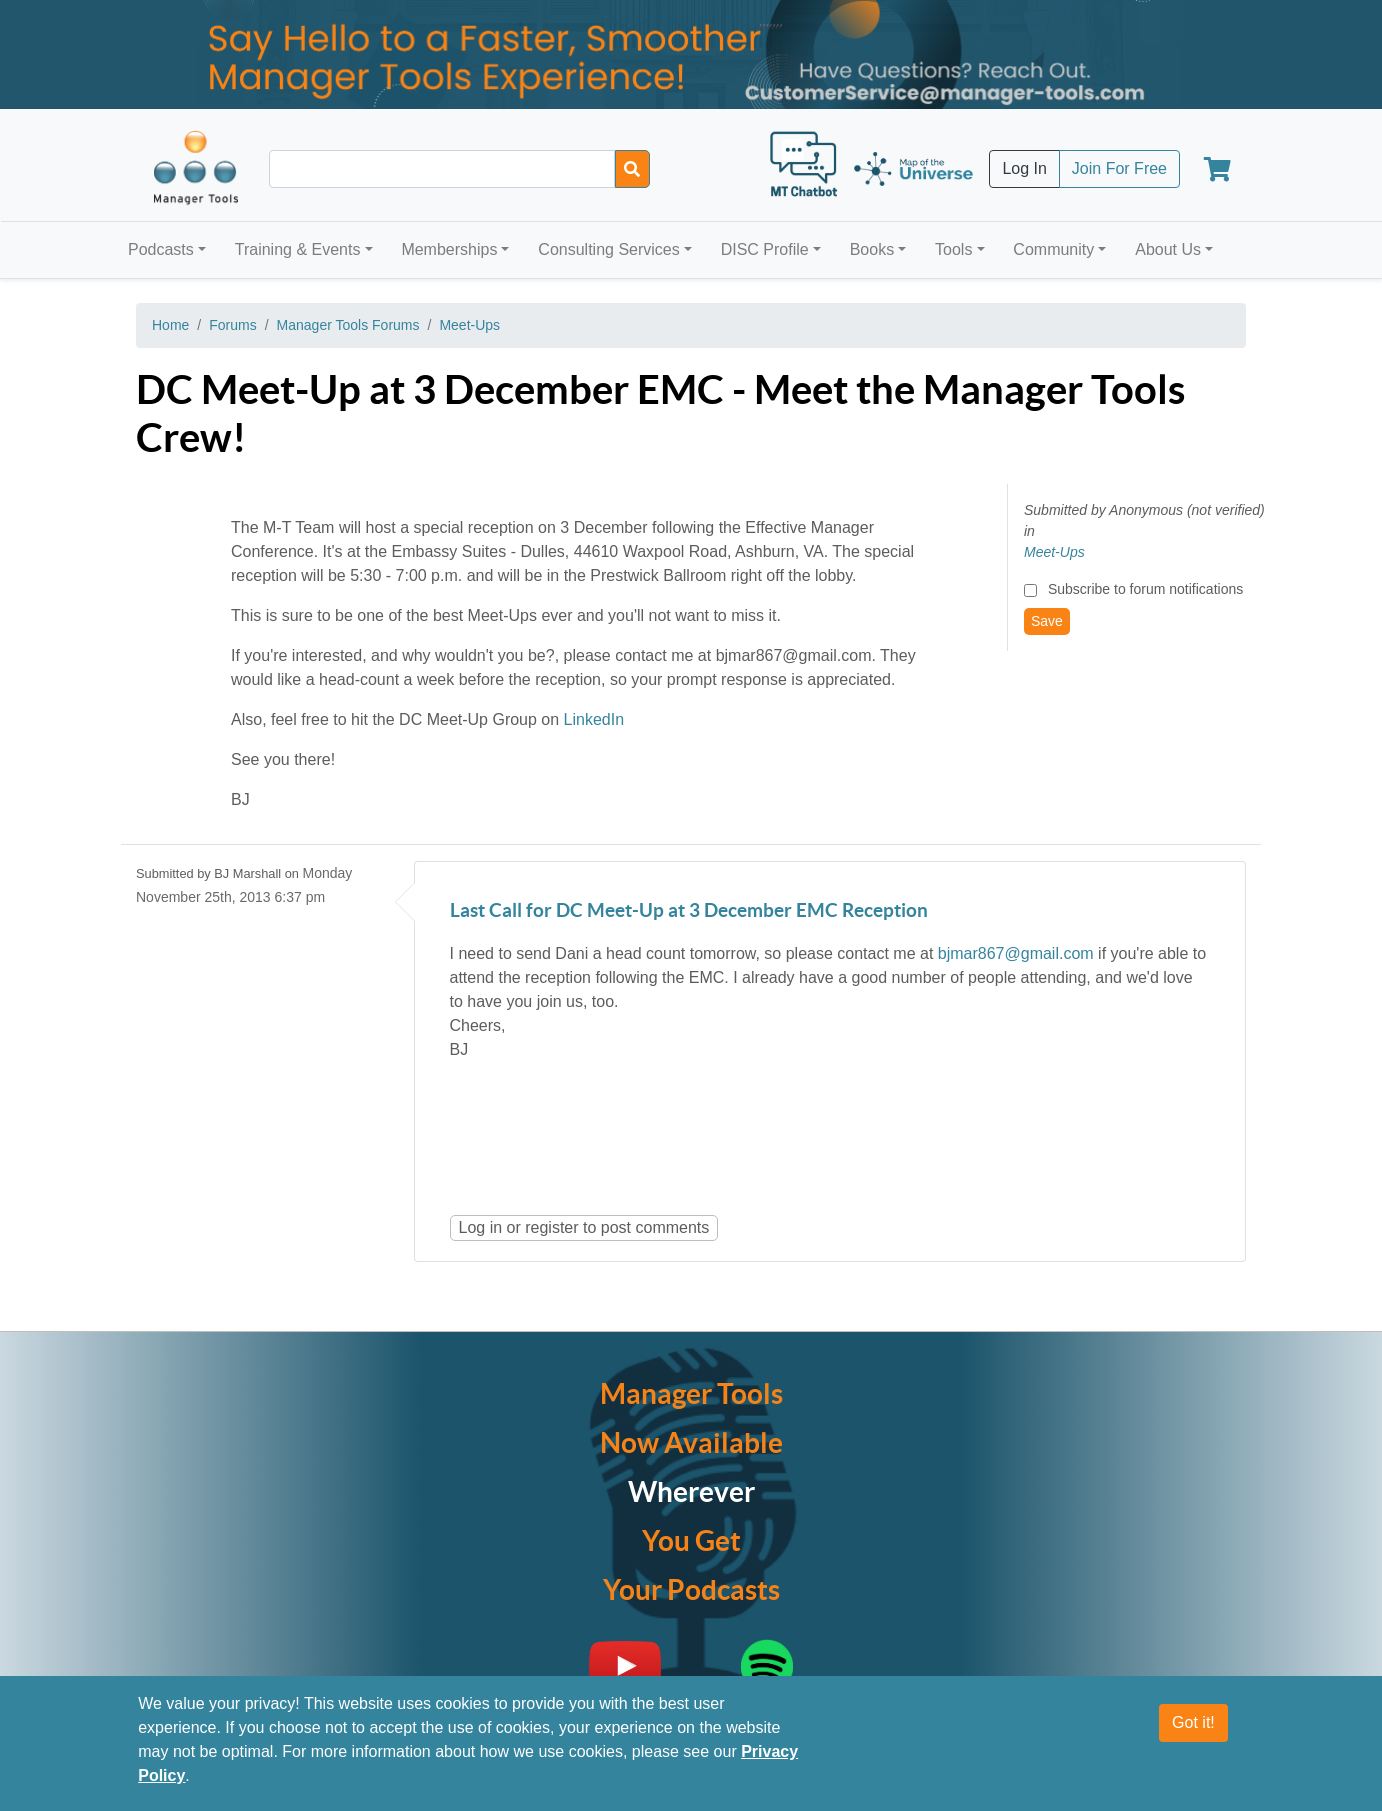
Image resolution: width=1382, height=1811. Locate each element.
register (551, 1227)
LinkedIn (594, 719)
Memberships (449, 249)
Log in (481, 1227)
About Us (1168, 249)
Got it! (1193, 1722)
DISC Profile (765, 249)
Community (1053, 249)
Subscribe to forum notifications (1145, 589)
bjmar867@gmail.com (1016, 953)
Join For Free (1119, 168)
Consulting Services (608, 249)
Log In (1024, 168)
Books (872, 249)
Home (170, 325)
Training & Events (298, 249)
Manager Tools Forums (348, 325)
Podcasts (161, 249)
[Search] (632, 169)
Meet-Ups (469, 325)
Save (1047, 621)
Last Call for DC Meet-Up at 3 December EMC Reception (689, 911)
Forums (232, 325)
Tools (953, 249)
